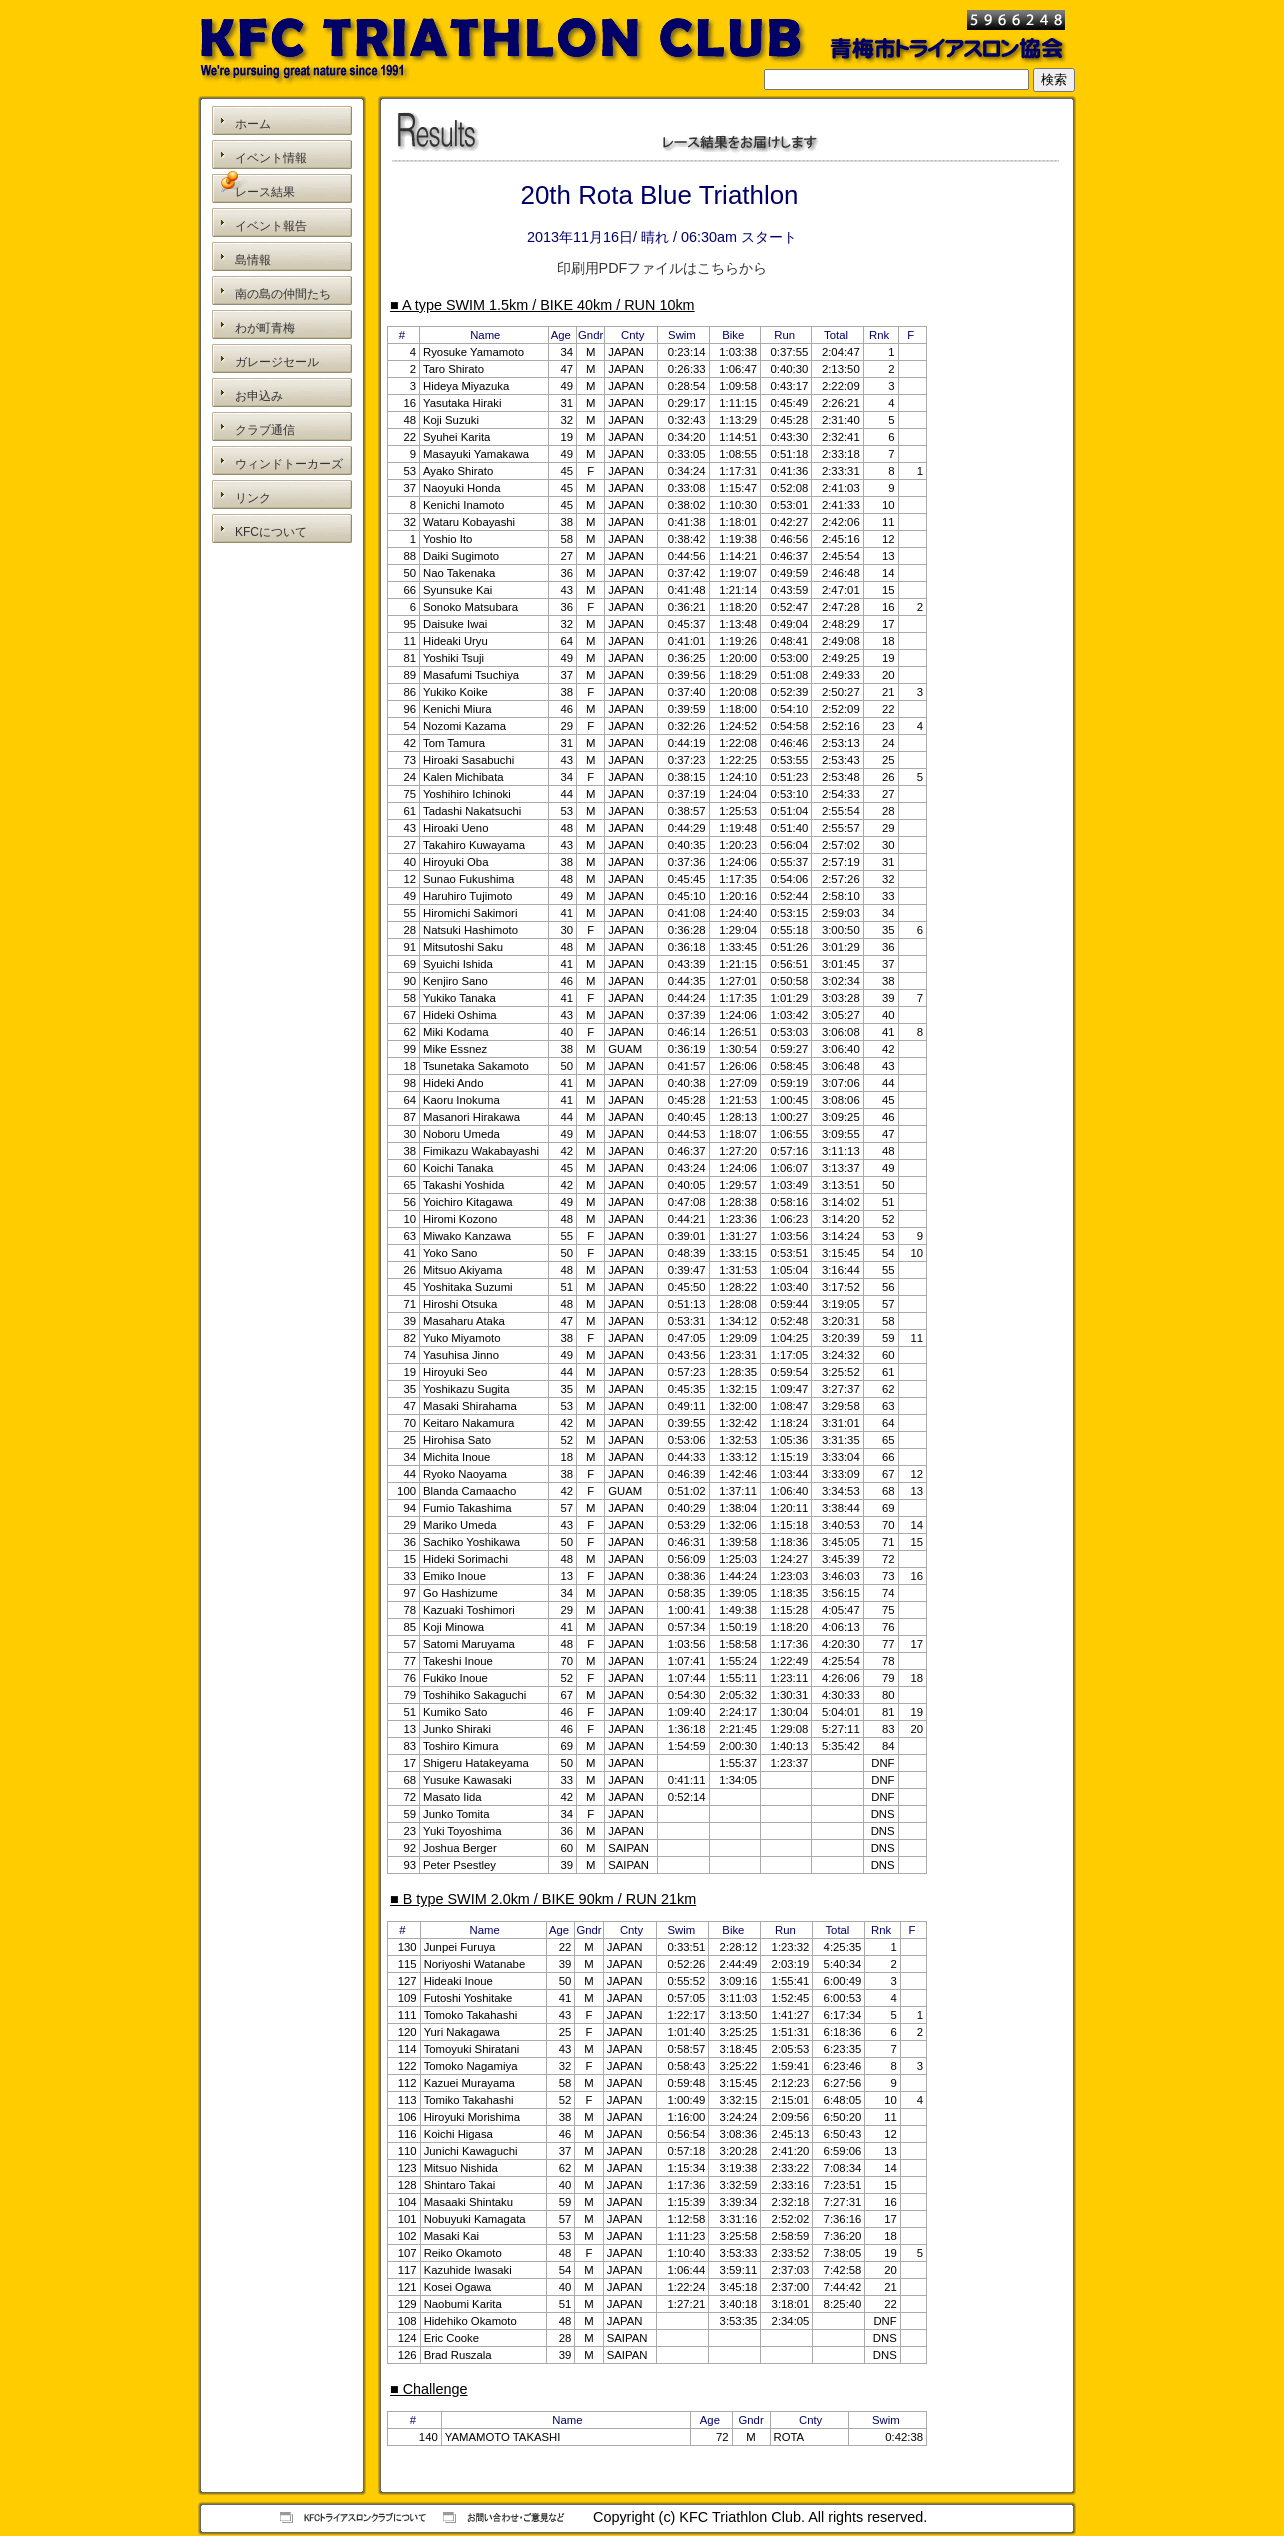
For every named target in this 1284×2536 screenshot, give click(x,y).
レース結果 (265, 192)
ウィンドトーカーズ (289, 464)
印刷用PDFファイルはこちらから (662, 268)
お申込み (259, 396)
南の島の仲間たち (283, 294)
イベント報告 (271, 226)
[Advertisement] (282, 638)
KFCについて (271, 532)
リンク (253, 498)
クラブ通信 (265, 430)
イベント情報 (271, 158)
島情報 (253, 260)
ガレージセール (277, 362)
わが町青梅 (265, 328)
